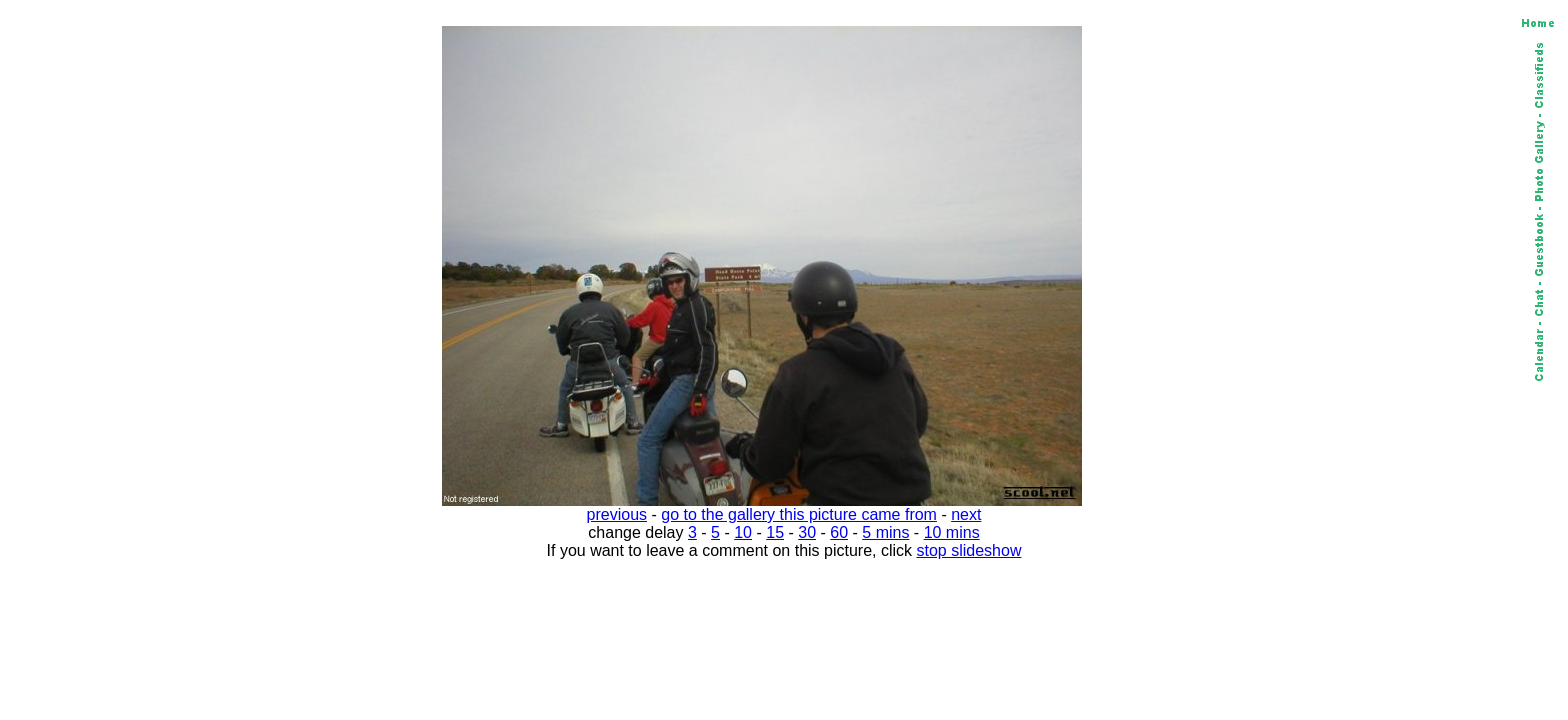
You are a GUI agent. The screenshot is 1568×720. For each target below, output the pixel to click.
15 (775, 532)
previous (617, 514)
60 (839, 532)
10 (743, 532)
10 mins (952, 532)
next (966, 514)
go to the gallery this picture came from (799, 514)
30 (807, 532)
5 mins (885, 532)
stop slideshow (969, 550)
